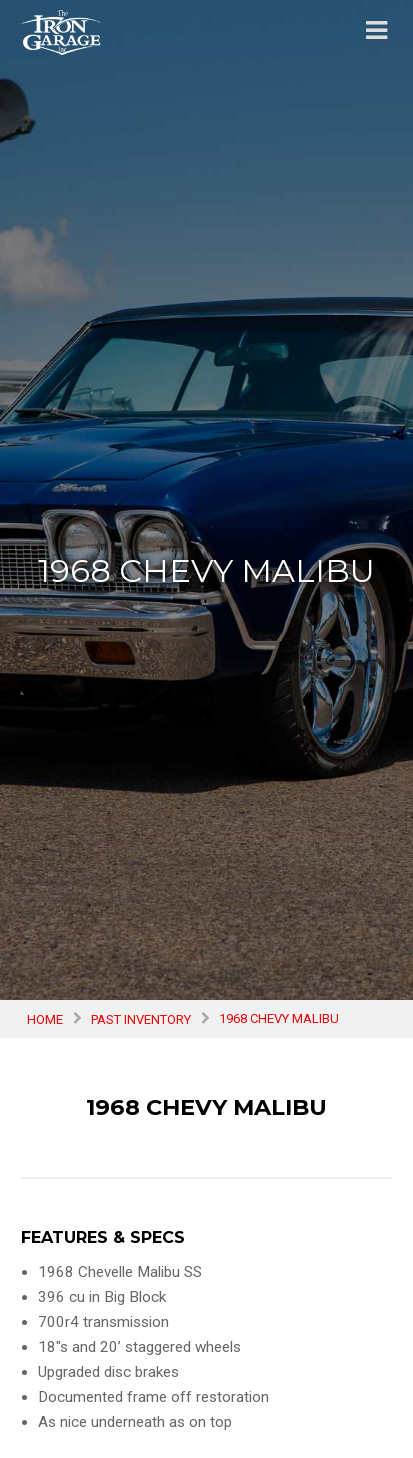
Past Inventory (141, 1018)
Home (45, 1018)
